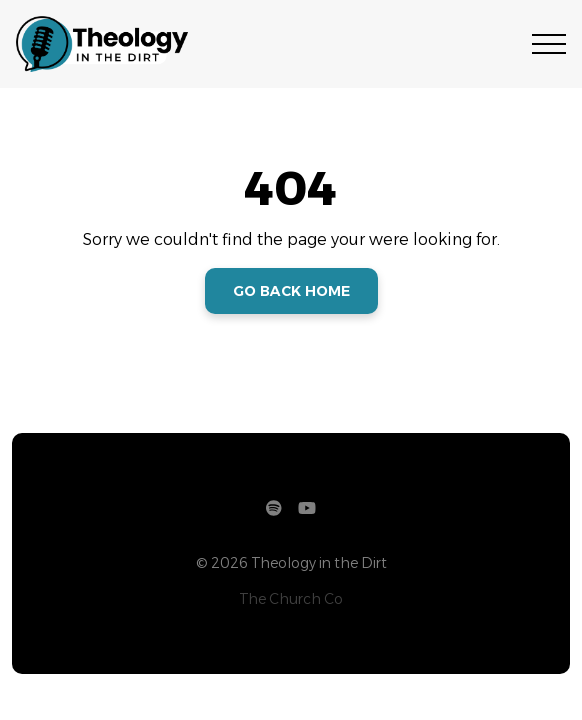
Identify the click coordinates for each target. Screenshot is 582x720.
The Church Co (291, 599)
